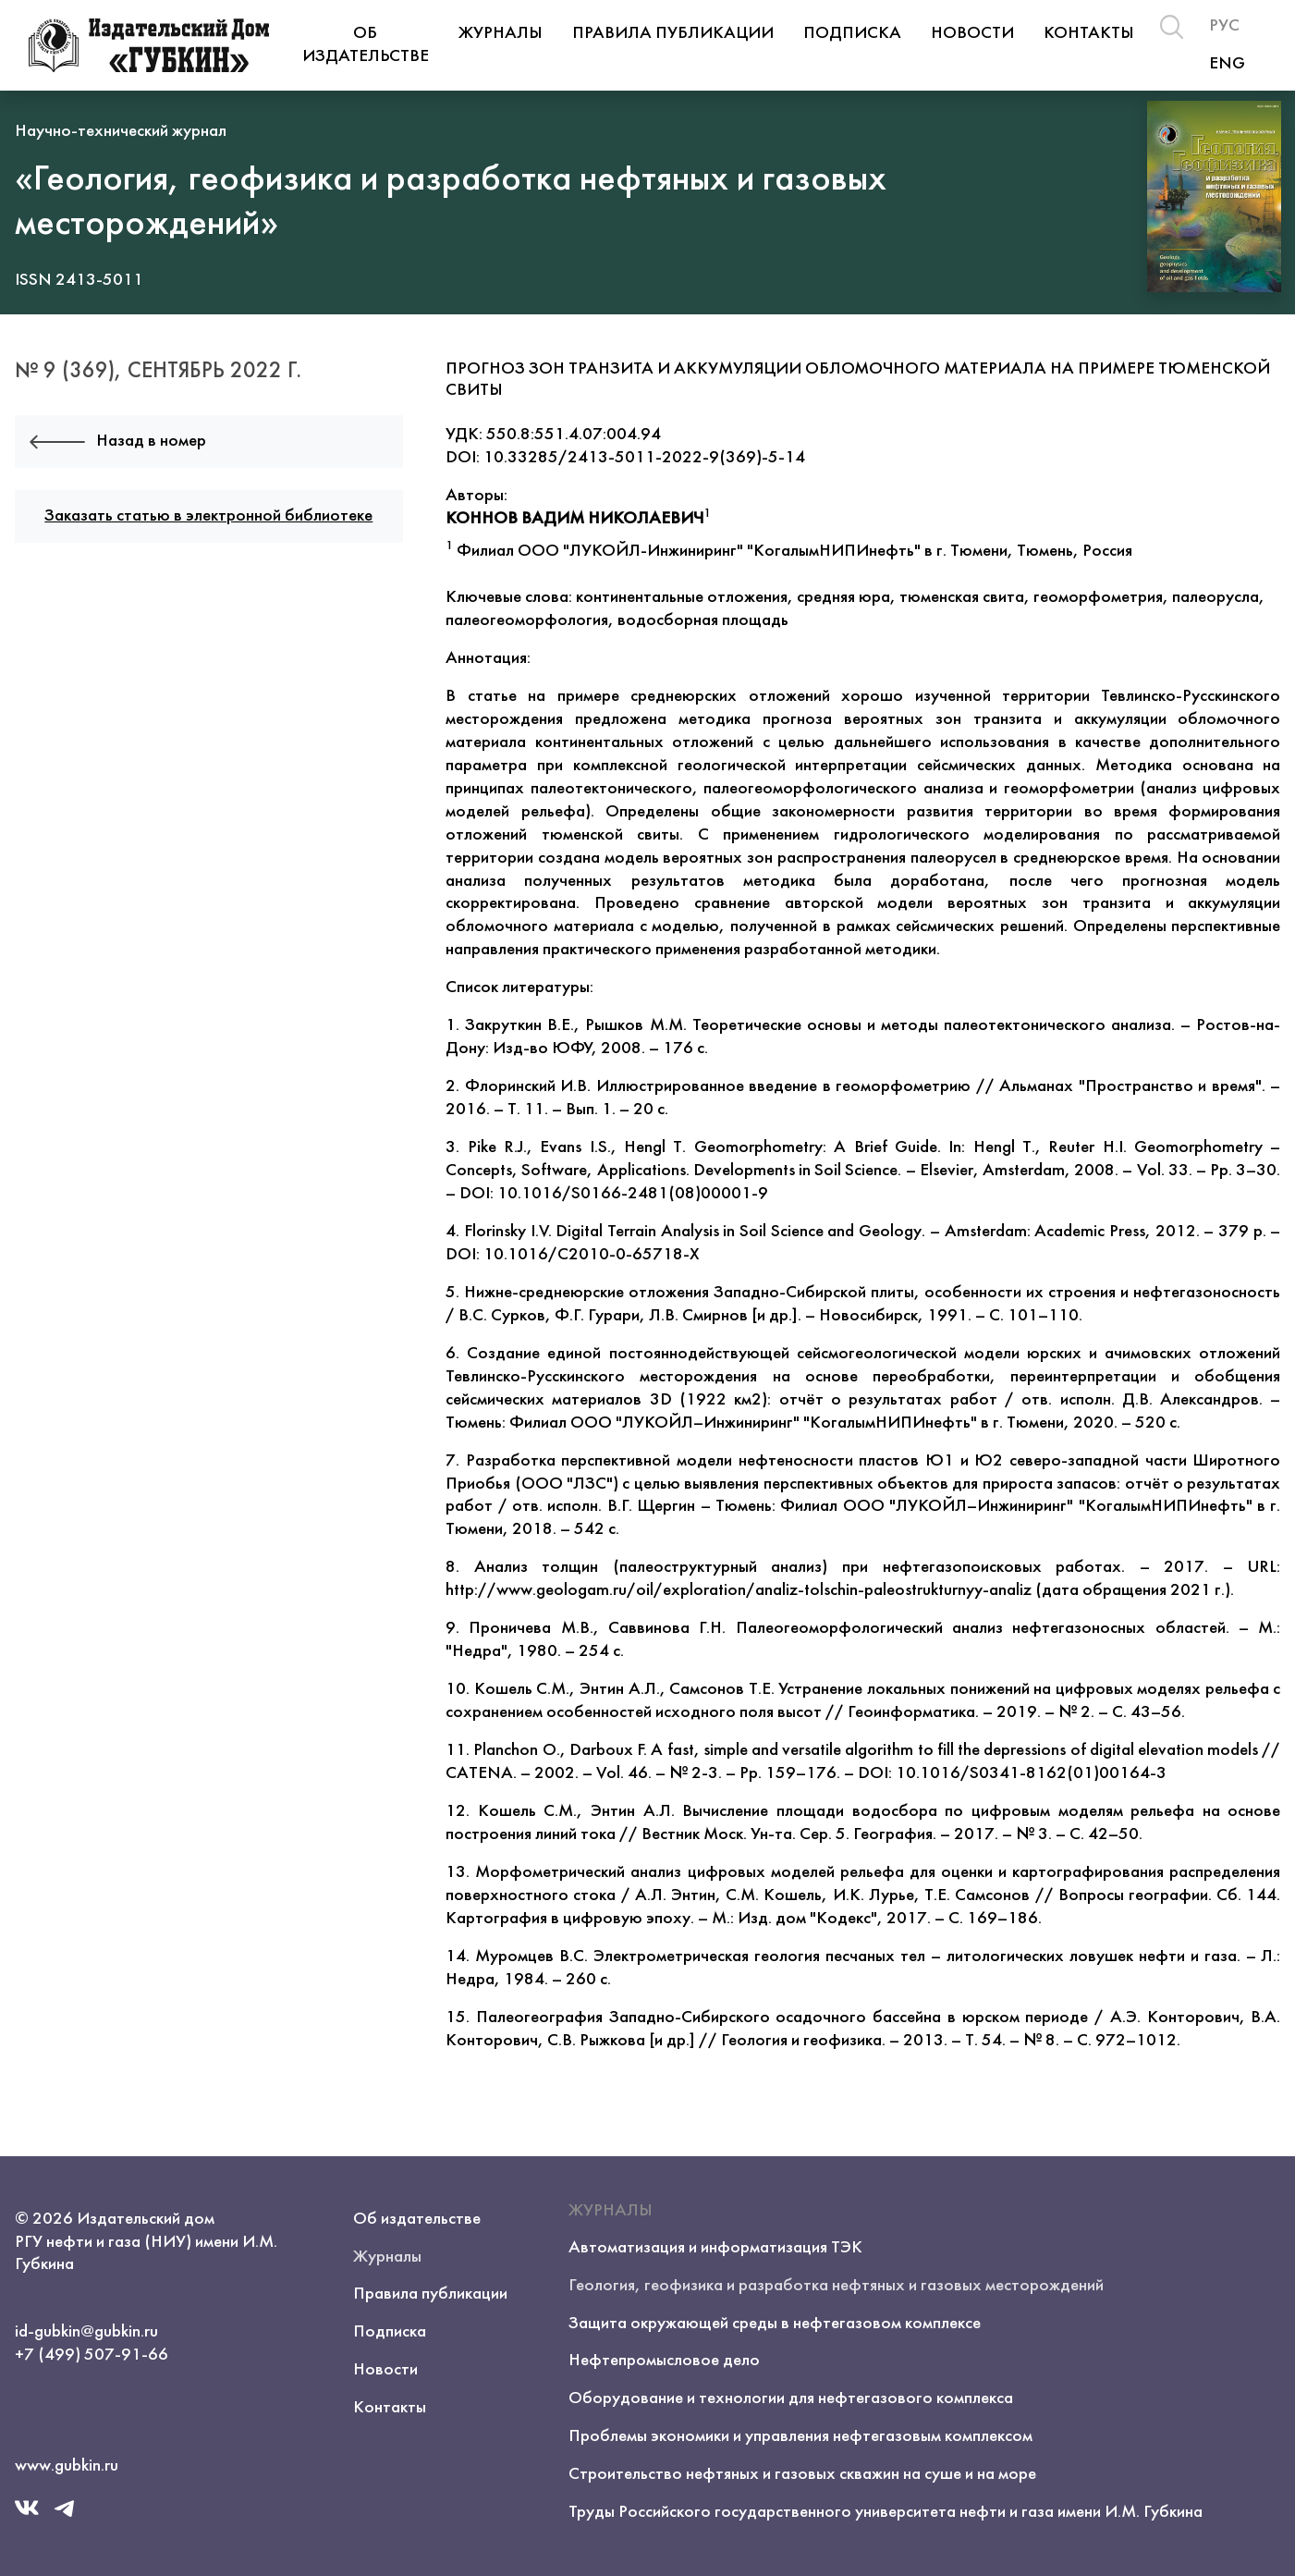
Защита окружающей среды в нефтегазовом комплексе (774, 2323)
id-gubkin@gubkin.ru (86, 2332)
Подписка (852, 33)
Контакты (1089, 33)
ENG (1227, 63)
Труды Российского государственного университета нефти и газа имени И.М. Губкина (885, 2512)
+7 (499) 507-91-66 (91, 2355)
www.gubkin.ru (66, 2466)
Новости (972, 33)
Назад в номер (118, 441)
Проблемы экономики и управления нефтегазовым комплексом (800, 2436)
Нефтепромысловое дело (664, 2360)
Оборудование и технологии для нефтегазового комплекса (790, 2398)
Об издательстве (365, 45)
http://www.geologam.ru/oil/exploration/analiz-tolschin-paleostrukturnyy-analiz (739, 1590)
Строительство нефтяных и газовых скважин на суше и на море (802, 2474)
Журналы (500, 33)
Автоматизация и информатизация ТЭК (715, 2247)
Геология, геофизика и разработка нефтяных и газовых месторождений (836, 2285)
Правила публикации (673, 33)
